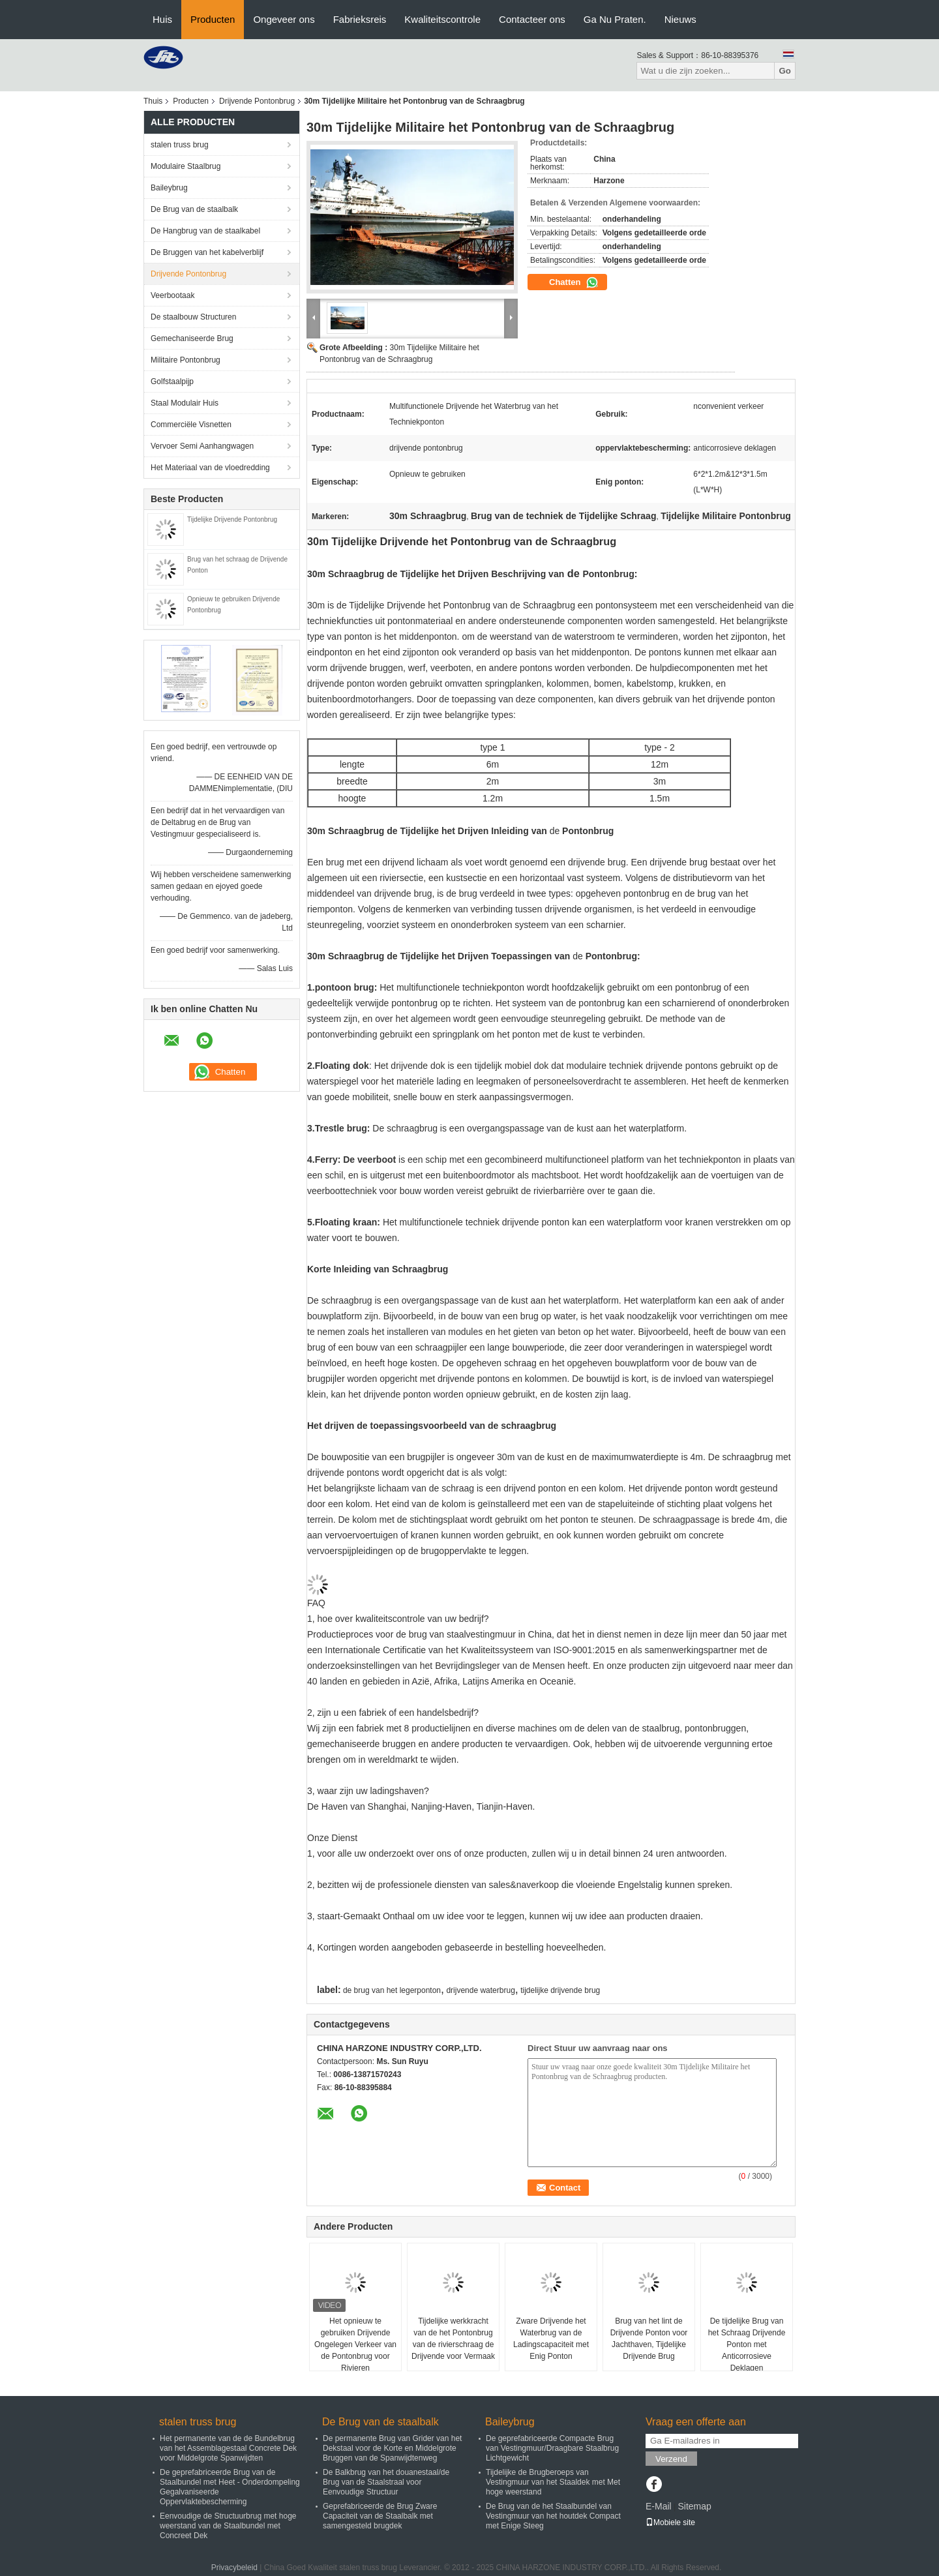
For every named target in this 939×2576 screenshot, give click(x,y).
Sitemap (694, 2506)
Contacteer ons (532, 19)
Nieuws (680, 19)
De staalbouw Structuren (193, 317)
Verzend (671, 2459)
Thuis (152, 101)
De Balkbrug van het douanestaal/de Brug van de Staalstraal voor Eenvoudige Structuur (386, 2482)
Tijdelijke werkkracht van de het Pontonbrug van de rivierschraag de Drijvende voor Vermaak (453, 2338)
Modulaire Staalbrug (185, 166)
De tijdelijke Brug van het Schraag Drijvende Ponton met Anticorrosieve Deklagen (747, 2344)
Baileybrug (169, 187)
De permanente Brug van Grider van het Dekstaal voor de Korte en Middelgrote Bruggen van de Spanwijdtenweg (392, 2448)
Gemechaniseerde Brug (192, 338)
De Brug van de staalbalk (194, 209)
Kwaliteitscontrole (442, 19)
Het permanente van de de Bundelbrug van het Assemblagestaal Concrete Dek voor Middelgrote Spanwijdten (228, 2448)
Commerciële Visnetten (191, 424)
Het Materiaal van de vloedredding (210, 467)
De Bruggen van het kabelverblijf (207, 252)
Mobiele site (670, 2522)
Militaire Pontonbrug (185, 360)
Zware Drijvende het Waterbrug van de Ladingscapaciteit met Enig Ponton (551, 2338)
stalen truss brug (180, 144)
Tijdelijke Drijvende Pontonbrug (232, 519)
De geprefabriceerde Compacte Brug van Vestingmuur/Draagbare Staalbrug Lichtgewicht (552, 2448)
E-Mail (659, 2506)
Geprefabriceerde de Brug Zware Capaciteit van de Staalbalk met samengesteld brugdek (380, 2516)
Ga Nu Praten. (615, 19)
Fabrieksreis (360, 19)
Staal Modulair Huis (184, 403)
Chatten (574, 282)
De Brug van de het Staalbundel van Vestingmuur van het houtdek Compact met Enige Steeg (553, 2516)
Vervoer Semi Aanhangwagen (202, 446)
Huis (162, 19)
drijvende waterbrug (480, 1990)
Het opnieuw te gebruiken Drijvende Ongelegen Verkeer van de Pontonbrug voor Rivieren (355, 2344)
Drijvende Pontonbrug (257, 101)
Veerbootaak (172, 295)
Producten (212, 19)
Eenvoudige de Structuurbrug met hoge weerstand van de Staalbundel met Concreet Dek (228, 2525)
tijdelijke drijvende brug (560, 1990)
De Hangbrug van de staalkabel (205, 230)
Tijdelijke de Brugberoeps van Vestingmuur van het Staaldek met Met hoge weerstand (553, 2482)
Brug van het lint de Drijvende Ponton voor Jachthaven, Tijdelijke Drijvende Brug (649, 2338)
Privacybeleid (234, 2567)
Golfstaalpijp (172, 381)
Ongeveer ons (283, 19)
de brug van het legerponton (392, 1990)
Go (785, 71)
